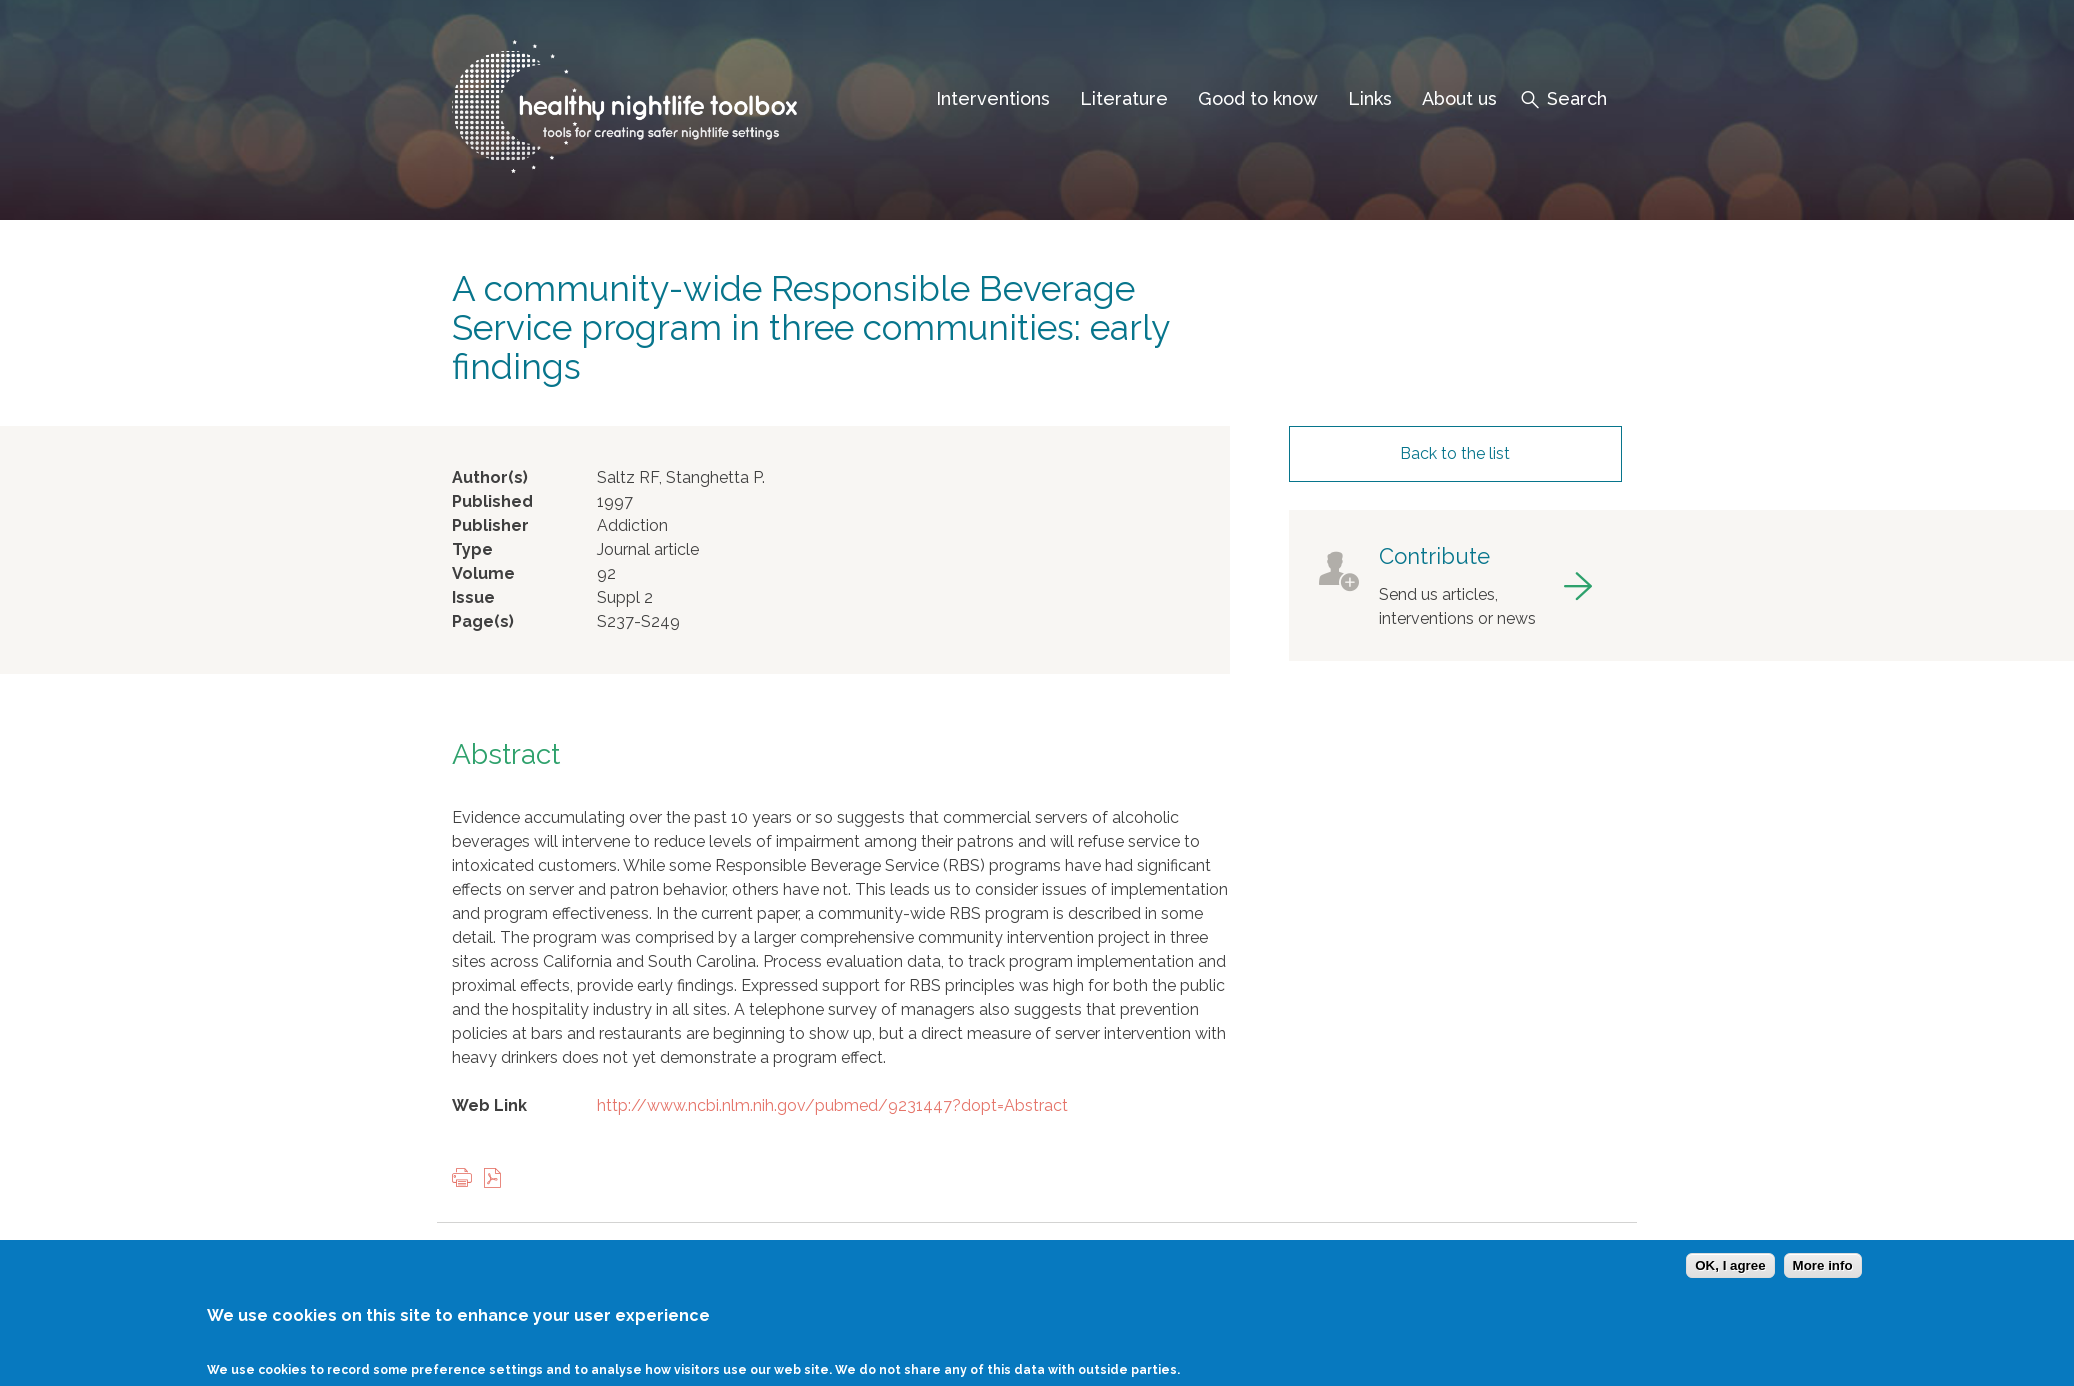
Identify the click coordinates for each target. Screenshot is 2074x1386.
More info (1823, 1278)
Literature (1124, 98)
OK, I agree (1730, 1278)
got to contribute (1455, 585)
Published (492, 501)
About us (1459, 98)
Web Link (489, 1105)
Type (472, 549)
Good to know (1258, 98)
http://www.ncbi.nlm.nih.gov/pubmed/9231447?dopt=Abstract (832, 1105)
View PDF (497, 1179)
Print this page (467, 1179)
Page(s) (483, 621)
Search (1577, 98)
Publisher (490, 525)
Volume (483, 573)
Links (1370, 98)
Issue (473, 597)
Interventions (993, 98)
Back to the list (1455, 453)
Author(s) (490, 477)
